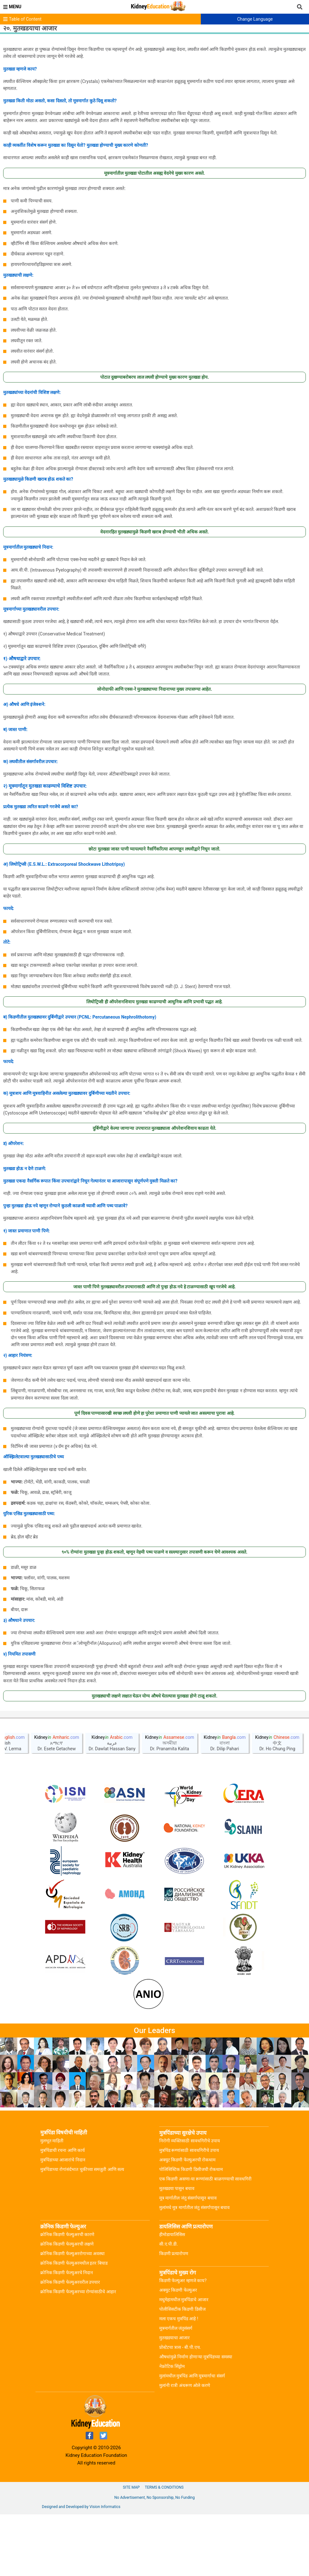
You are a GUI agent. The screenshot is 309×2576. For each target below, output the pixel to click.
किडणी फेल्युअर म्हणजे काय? (183, 2342)
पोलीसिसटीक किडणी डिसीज (182, 2370)
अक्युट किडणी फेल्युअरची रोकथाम (187, 2221)
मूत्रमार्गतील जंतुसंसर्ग (175, 2389)
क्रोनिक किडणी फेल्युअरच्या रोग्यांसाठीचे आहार (78, 2353)
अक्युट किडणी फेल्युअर (178, 2351)
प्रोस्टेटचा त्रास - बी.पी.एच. (180, 2408)
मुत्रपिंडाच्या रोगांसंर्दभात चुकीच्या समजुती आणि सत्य (82, 2231)
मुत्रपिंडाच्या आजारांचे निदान (62, 2221)
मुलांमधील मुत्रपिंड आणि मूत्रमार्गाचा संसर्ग (192, 2437)
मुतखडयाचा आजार (174, 2399)
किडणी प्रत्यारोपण (173, 2315)
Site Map (131, 2549)
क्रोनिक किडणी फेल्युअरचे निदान (66, 2334)
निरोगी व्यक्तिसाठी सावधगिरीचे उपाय (189, 2202)
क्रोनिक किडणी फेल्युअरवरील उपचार (70, 2343)
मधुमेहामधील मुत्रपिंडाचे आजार (183, 2361)
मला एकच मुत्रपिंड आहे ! (178, 2380)
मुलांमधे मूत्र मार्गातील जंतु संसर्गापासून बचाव (194, 2269)
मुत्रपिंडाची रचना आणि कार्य (62, 2211)
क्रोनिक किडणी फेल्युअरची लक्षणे (67, 2305)
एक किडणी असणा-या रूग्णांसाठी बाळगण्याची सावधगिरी (205, 2240)
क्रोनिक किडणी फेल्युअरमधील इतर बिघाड (74, 2324)
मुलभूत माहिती (51, 2202)
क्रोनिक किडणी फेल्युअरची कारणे (67, 2296)
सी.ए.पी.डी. (168, 2305)
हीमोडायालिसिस (172, 2296)
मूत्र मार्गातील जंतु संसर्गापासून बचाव (188, 2259)
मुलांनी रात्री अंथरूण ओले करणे (184, 2447)
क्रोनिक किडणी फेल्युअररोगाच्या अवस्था (72, 2315)
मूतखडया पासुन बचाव (176, 2250)
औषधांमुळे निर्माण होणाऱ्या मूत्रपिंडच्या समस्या (195, 2418)
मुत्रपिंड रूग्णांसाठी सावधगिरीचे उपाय (189, 2211)
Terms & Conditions (164, 2549)
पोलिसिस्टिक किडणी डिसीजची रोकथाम (191, 2231)
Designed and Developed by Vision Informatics (81, 2568)
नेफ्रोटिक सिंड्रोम (172, 2427)
